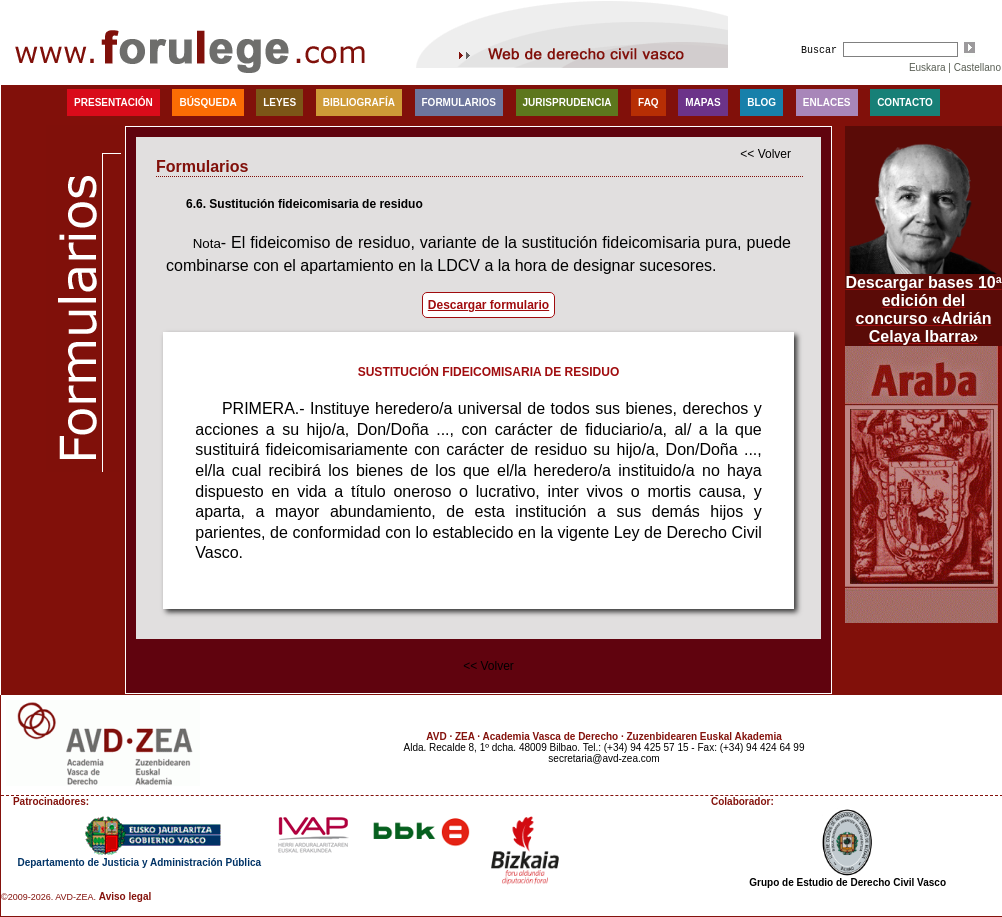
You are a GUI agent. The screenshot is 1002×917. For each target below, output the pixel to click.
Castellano (977, 67)
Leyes (279, 102)
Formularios (459, 102)
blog (761, 102)
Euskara (927, 67)
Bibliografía (359, 102)
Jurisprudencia (567, 102)
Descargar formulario (488, 305)
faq (648, 102)
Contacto (905, 102)
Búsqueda (207, 102)
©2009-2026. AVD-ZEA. (48, 897)
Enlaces (827, 102)
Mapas (702, 102)
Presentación (113, 102)
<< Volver (765, 154)
